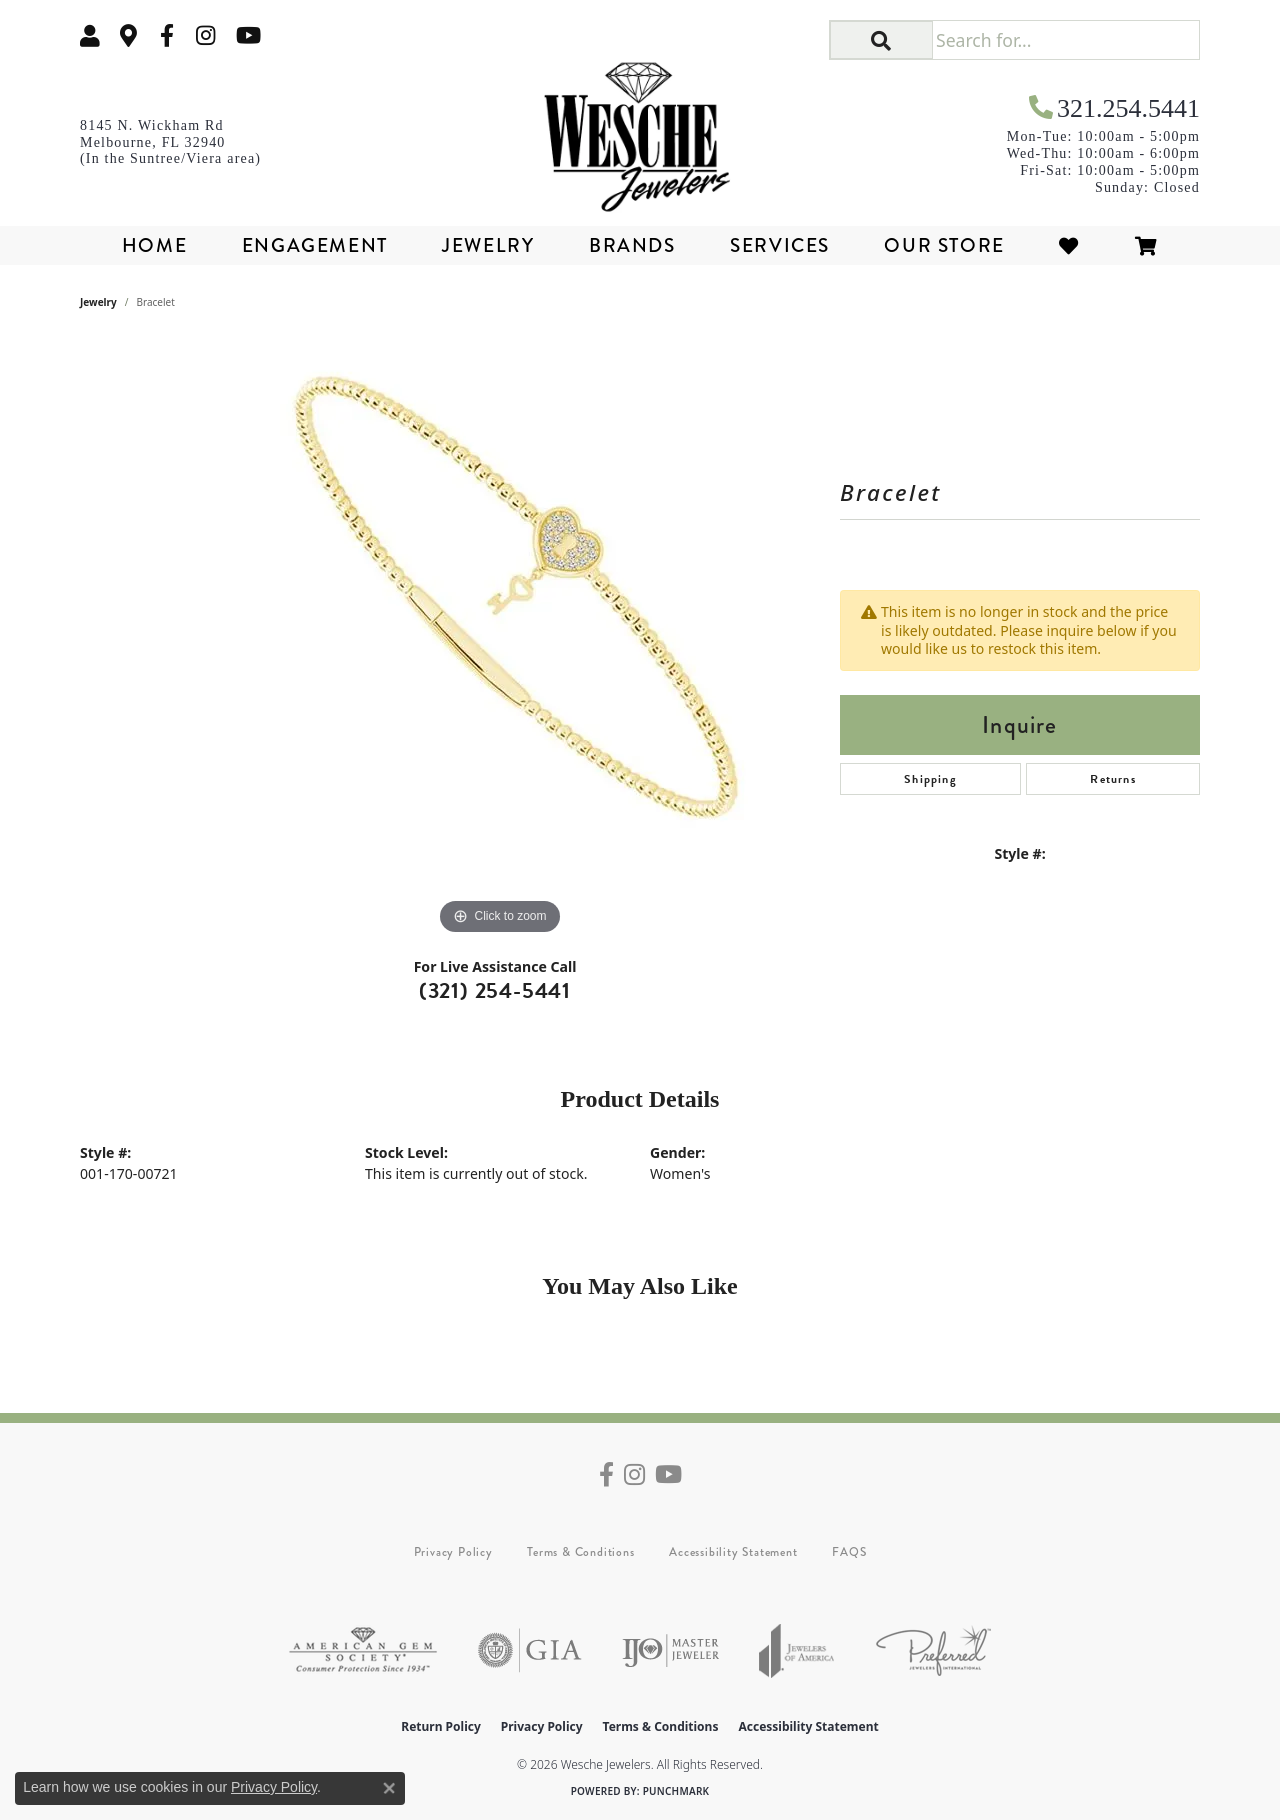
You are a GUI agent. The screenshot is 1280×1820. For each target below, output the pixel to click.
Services (780, 245)
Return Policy (441, 1726)
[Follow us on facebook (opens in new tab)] (167, 35)
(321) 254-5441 (495, 990)
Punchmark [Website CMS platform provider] (676, 1791)
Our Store (944, 245)
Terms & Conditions (580, 1552)
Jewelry (488, 245)
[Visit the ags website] (363, 1650)
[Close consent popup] (389, 1788)
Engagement (315, 245)
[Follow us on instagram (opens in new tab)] (206, 35)
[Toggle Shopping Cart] (1147, 245)
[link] (129, 35)
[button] (90, 35)
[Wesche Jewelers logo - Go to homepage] (640, 130)
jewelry (98, 302)
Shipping (930, 779)
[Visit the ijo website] (670, 1650)
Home (154, 245)
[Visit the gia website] (530, 1650)
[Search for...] (1065, 40)
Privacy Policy (453, 1552)
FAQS (849, 1552)
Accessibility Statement (733, 1552)
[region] (500, 640)
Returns (1112, 779)
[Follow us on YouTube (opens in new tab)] (248, 35)
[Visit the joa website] (797, 1650)
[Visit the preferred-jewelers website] (933, 1650)
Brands (632, 245)
